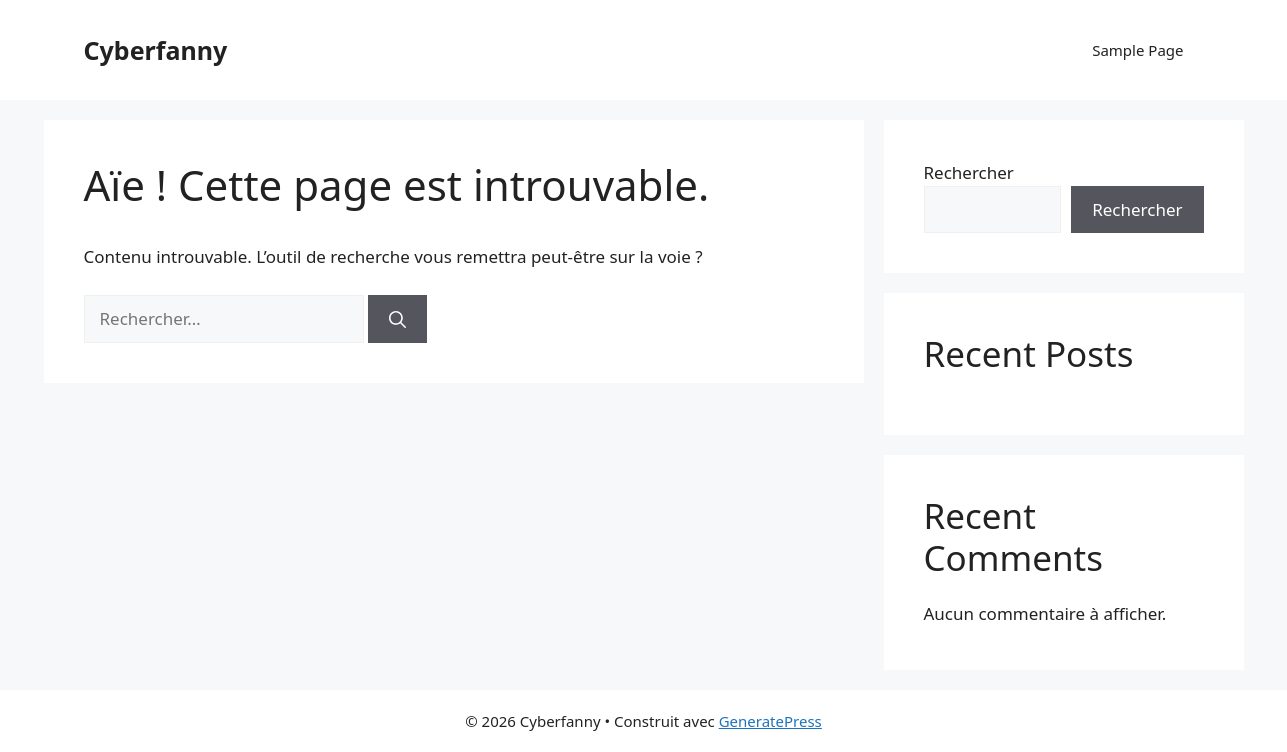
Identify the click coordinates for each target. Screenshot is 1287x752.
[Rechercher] (397, 319)
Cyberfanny (156, 50)
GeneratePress (770, 721)
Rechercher (969, 172)
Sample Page (1137, 50)
